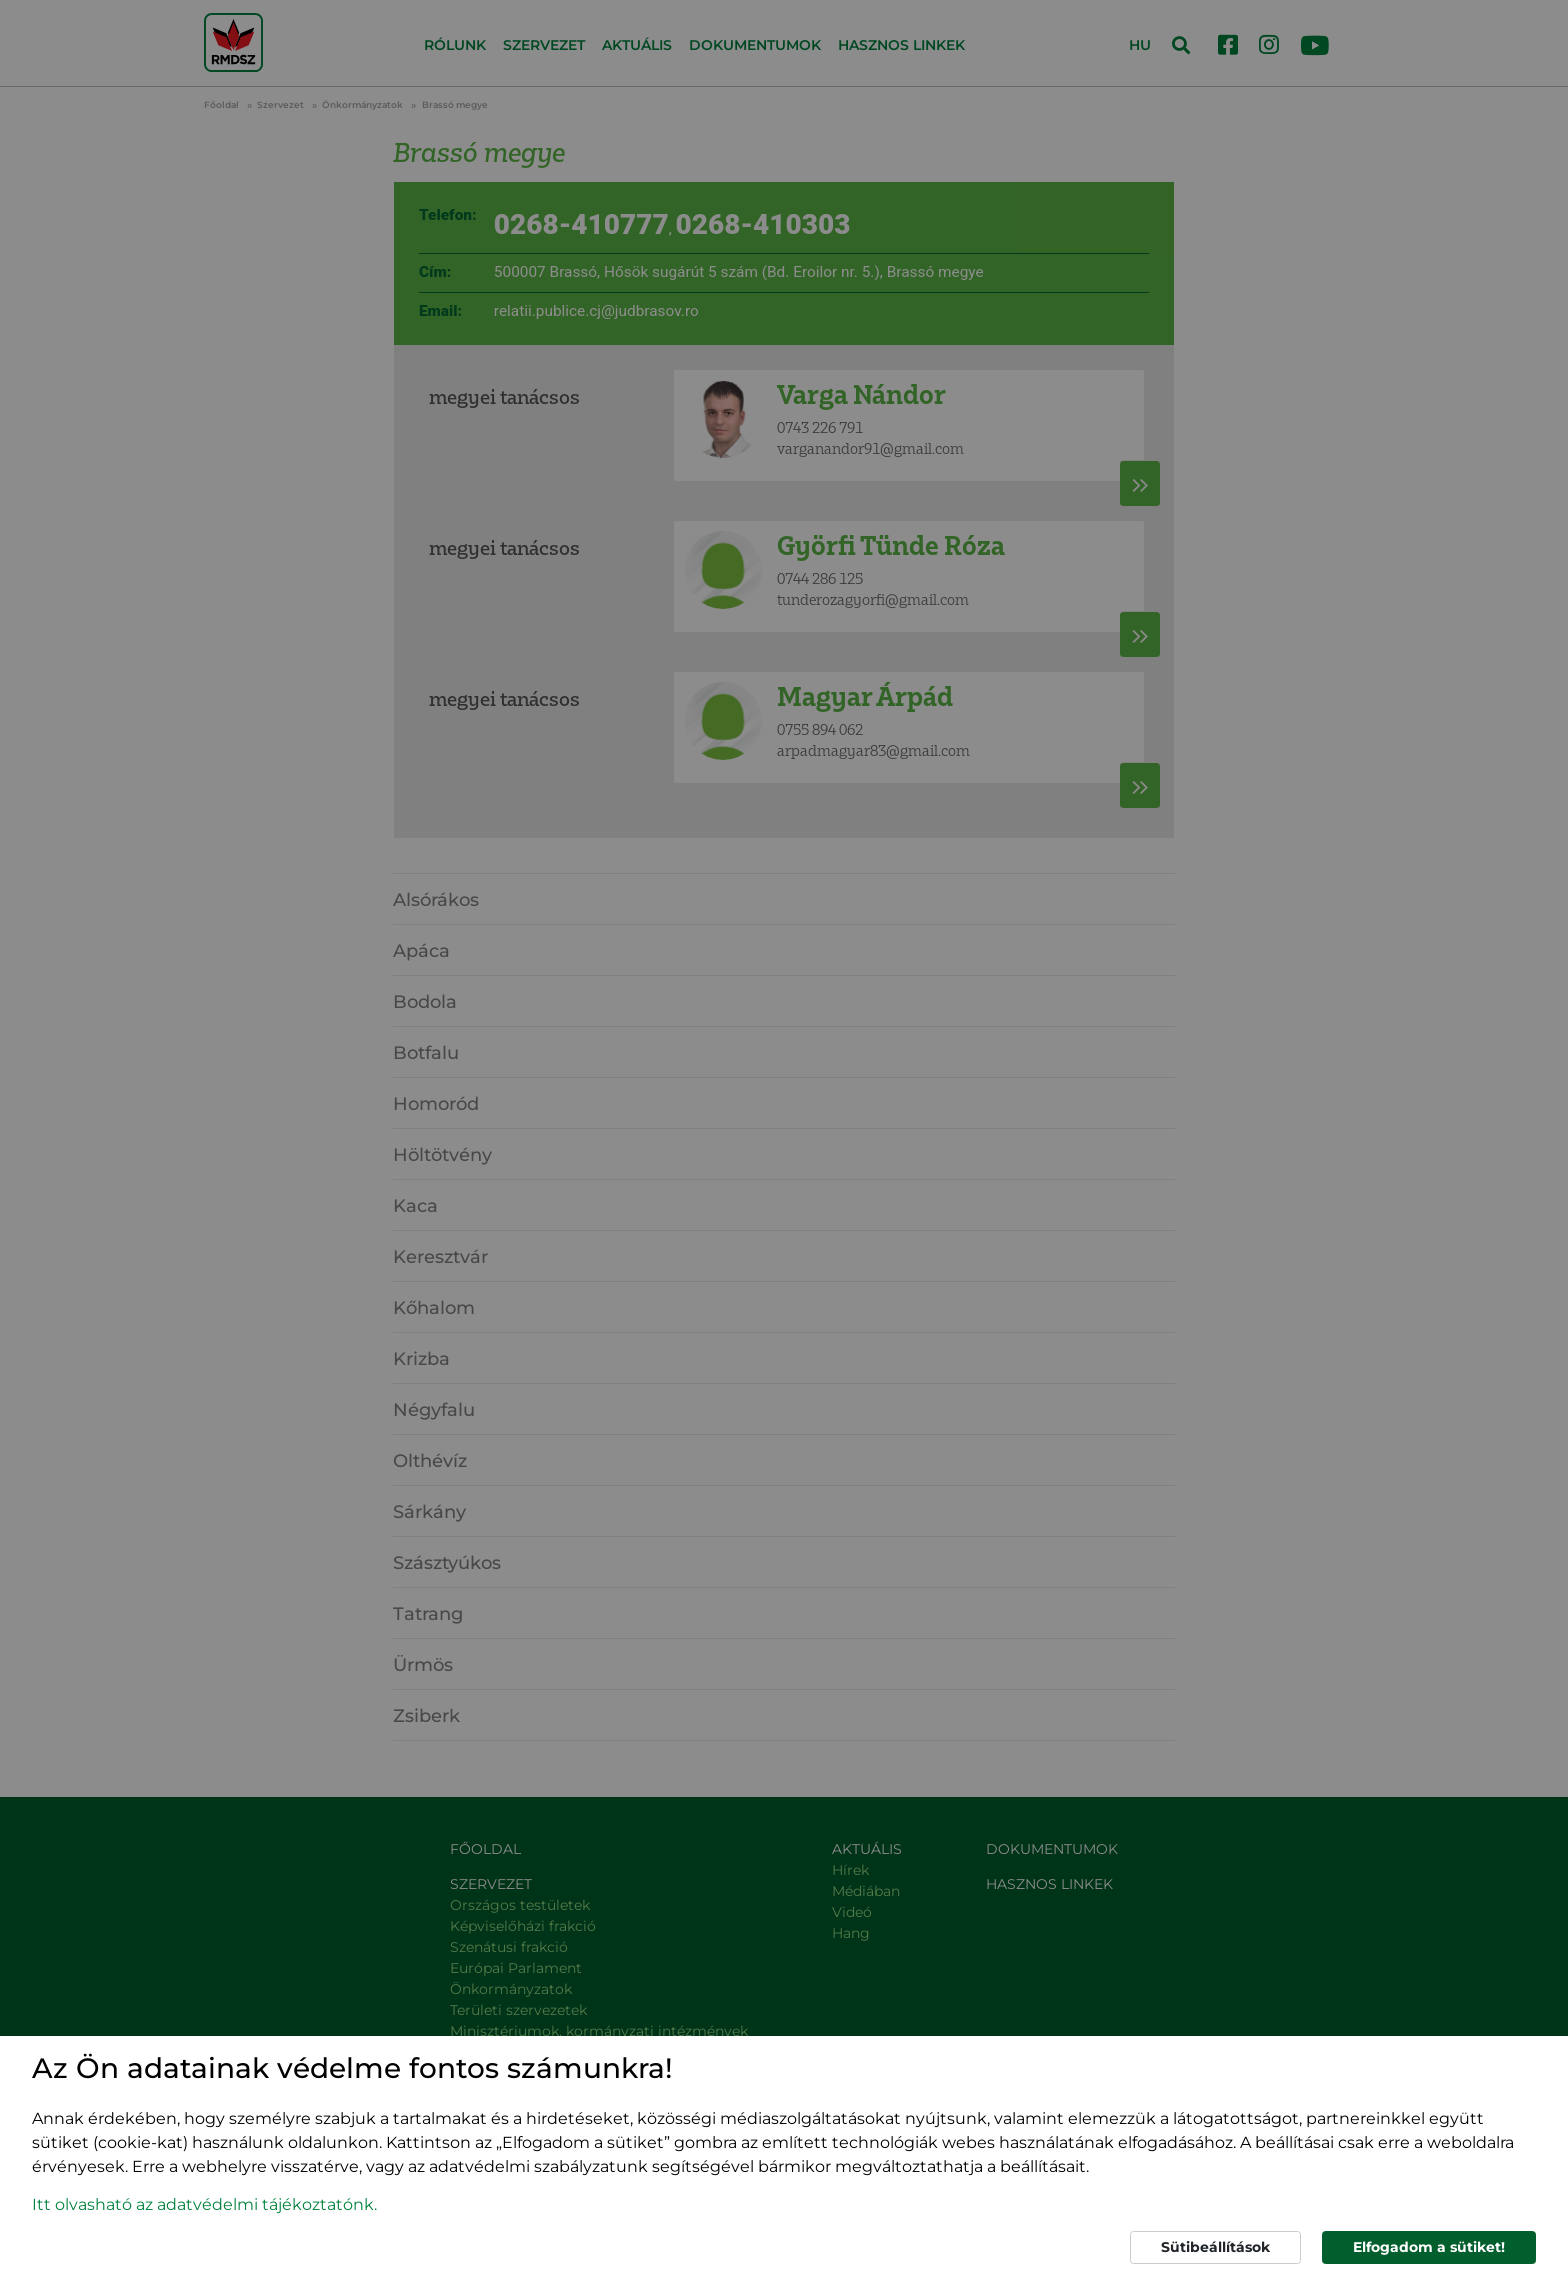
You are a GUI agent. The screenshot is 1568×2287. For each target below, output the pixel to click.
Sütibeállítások (1215, 2247)
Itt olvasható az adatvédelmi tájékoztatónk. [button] (204, 2204)
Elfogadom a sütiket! (1429, 2247)
